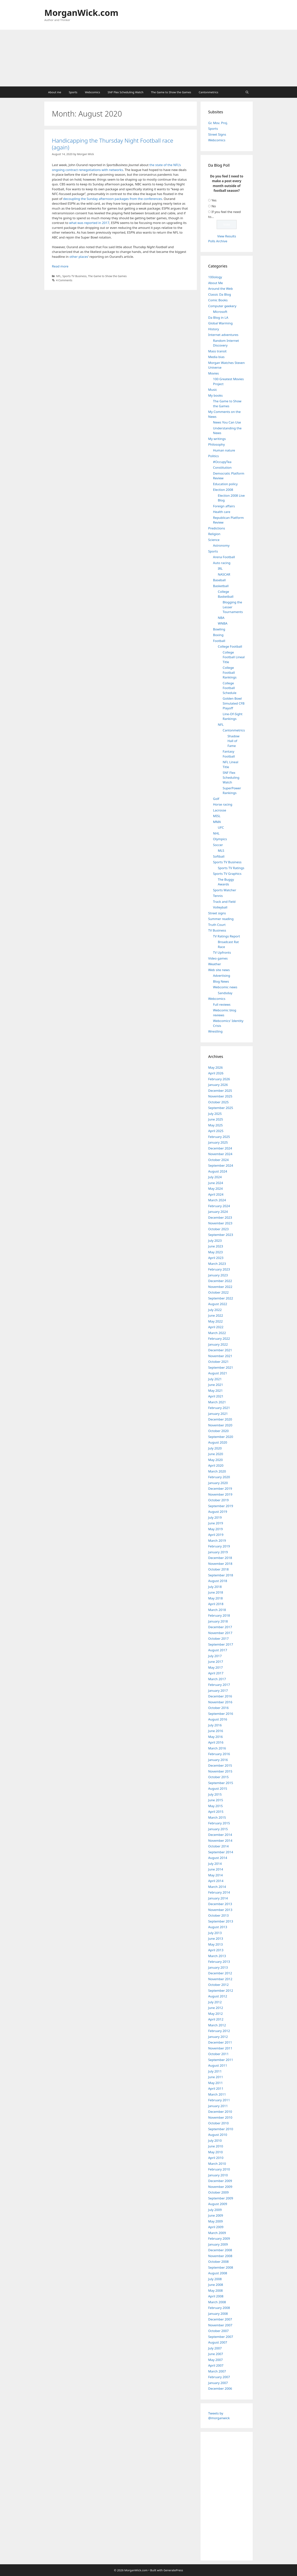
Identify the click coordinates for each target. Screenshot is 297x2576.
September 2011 (220, 2060)
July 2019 (215, 1517)
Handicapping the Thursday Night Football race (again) (112, 144)
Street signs (217, 913)
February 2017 (219, 1684)
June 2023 (215, 1246)
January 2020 (218, 1483)
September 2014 (220, 1852)
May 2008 (215, 2290)
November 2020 (220, 1425)
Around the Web (220, 288)
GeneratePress (173, 2570)
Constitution (222, 467)
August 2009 (217, 2204)
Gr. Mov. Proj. (218, 123)
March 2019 (217, 1540)
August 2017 (217, 1650)
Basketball (221, 586)
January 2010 (218, 2175)
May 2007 (215, 2360)
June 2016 (215, 1731)
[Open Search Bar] (247, 92)
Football (219, 641)
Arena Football (224, 557)
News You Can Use (227, 422)
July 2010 (215, 2140)
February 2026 (219, 1079)
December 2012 (220, 1973)
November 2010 (220, 2117)
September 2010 (220, 2129)
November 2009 (220, 2186)
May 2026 (215, 1067)
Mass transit (217, 351)
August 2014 (217, 1858)
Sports (73, 92)
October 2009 (218, 2192)
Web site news (219, 970)
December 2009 (220, 2181)
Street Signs (217, 134)
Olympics (220, 839)
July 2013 (215, 1933)
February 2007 (219, 2377)
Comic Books (218, 300)
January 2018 (218, 1621)
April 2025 (215, 1131)
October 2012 (218, 1984)
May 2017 (215, 1667)
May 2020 (215, 1460)
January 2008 (218, 2313)
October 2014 (218, 1846)
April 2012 (215, 2019)
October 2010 (218, 2123)
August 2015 (217, 1788)
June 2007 (215, 2354)
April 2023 (215, 1258)
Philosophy (216, 444)
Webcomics (92, 92)
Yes (213, 200)
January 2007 (218, 2383)
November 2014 (220, 1840)
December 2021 (220, 1350)
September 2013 (220, 1921)
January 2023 (218, 1275)
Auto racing (222, 563)
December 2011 (220, 2042)
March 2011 (217, 2094)
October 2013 (218, 1915)
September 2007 (220, 2336)
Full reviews (222, 1004)
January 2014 (218, 1898)
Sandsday (225, 993)
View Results (226, 236)
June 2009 (215, 2215)
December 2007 (220, 2319)
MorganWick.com (81, 12)
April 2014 (215, 1881)
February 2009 (219, 2238)
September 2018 (220, 1575)
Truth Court (217, 924)
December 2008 (220, 2250)
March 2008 (217, 2302)
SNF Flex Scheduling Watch (125, 92)
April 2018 (215, 1604)
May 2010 (215, 2152)
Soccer (218, 845)
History (213, 329)
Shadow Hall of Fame (233, 741)
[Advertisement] (148, 58)
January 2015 (218, 1829)
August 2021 (217, 1373)
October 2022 (218, 1292)
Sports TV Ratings (231, 868)
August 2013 (217, 1927)
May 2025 (215, 1125)
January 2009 (218, 2244)
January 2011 (218, 2106)
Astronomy (221, 545)
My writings (217, 439)
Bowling (219, 629)
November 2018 (220, 1563)
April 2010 (215, 2158)
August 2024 (217, 1171)
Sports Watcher (224, 890)
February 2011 (219, 2100)
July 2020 (215, 1448)
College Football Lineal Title (234, 657)
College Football (230, 646)
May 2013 (215, 1944)
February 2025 (219, 1137)
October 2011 (218, 2054)
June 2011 (215, 2077)
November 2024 (220, 1154)
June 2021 (215, 1384)
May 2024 (215, 1188)
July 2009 (215, 2210)
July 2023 (215, 1240)
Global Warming (220, 323)
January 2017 (218, 1690)
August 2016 (217, 1719)
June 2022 (215, 1315)
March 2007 (217, 2371)
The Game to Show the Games (171, 92)
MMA (217, 822)
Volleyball (220, 907)
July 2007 (215, 2348)
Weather (214, 964)
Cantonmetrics (208, 92)
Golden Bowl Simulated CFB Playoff (234, 703)
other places (79, 256)
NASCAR (224, 574)
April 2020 (215, 1465)
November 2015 (220, 1771)
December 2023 (220, 1217)
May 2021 (215, 1390)
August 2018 (217, 1581)
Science (214, 540)
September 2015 (220, 1783)
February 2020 (219, 1477)
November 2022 (220, 1287)
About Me (215, 283)
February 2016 (219, 1754)
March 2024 (217, 1200)
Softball (218, 856)
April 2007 (215, 2365)
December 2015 (220, 1765)
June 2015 (215, 1800)
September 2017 (220, 1644)
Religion (214, 534)
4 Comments (64, 280)
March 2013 (217, 1956)
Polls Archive (217, 241)
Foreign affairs (224, 506)
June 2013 (215, 1938)
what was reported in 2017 (89, 223)
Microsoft (220, 311)
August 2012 (217, 1996)
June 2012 (215, 2008)
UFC (221, 827)
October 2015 (218, 1777)
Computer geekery (222, 306)
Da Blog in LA (218, 317)
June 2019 (215, 1523)
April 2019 (215, 1534)
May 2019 (215, 1529)
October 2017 (218, 1638)
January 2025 (218, 1142)
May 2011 (215, 2083)
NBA (221, 617)
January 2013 (218, 1967)
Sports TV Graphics (227, 873)
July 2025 (215, 1113)
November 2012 (220, 1979)
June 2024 (215, 1183)
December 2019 (220, 1488)
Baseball (219, 580)
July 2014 (215, 1863)
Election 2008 (223, 489)
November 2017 (220, 1633)
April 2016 (215, 1742)
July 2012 (215, 2002)
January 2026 (218, 1084)
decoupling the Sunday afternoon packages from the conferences (112, 199)
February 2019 (219, 1546)
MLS (221, 850)
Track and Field (224, 901)
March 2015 (217, 1817)
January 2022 (218, 1344)
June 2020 (215, 1454)
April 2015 (215, 1811)
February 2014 (219, 1892)
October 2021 (218, 1361)
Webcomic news (225, 987)
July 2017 (215, 1656)
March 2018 (217, 1610)
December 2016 (220, 1696)
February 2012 (219, 2031)
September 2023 (220, 1234)
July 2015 (215, 1794)
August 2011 (217, 2065)
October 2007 (218, 2331)
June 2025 (215, 1119)
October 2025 (218, 1102)
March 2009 (217, 2233)
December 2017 (220, 1627)
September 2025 (220, 1108)
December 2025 (220, 1090)
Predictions (216, 528)
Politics (213, 456)
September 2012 (220, 1990)
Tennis (218, 896)
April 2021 (215, 1396)
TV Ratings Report (226, 936)
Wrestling (215, 1031)
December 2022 (220, 1281)
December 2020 (220, 1419)
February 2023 (219, 1269)
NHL (216, 833)
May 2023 (215, 1252)
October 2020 (218, 1431)
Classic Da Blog (219, 294)
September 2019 (220, 1506)
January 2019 (218, 1552)
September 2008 (220, 2267)
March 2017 (217, 1679)
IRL (220, 568)
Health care (221, 512)
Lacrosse (219, 810)
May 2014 (215, 1875)
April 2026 (215, 1073)
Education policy (225, 484)
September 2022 (220, 1298)
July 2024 (215, 1177)
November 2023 (220, 1223)
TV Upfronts (222, 952)
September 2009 (220, 2198)
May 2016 (215, 1736)
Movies (213, 373)
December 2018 (220, 1558)
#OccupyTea (222, 462)
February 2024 (219, 1206)
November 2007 (220, 2325)
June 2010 (215, 2146)
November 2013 (220, 1910)
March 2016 (217, 1748)
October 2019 (218, 1500)
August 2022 (217, 1304)
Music (212, 389)
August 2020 (217, 1442)
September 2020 (220, 1436)
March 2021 (217, 1402)
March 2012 (217, 2025)
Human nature (224, 450)
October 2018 (218, 1569)
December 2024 (220, 1148)
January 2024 (218, 1211)
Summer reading (221, 919)
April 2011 (215, 2088)
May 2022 (215, 1321)
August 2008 (217, 2273)
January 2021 (218, 1413)
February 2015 (219, 1823)
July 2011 (215, 2071)
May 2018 (215, 1598)
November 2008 (220, 2256)
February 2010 (219, 2169)
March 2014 (217, 1886)
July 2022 (215, 1310)
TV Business (217, 930)
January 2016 (218, 1760)
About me (54, 92)
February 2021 (219, 1408)
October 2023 (218, 1229)
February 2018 (219, 1615)
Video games (218, 958)
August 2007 (217, 2342)
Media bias (216, 357)
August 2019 (217, 1511)
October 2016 (218, 1708)
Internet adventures (223, 335)
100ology (215, 277)
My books (215, 395)
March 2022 (217, 1333)
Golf (216, 799)
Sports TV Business (74, 276)
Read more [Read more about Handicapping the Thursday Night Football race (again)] (60, 266)
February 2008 (219, 2308)
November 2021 (220, 1356)
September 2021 (220, 1367)
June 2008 (215, 2284)
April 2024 (215, 1194)
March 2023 (217, 1263)
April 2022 (215, 1327)
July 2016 (215, 1725)
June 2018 (215, 1592)
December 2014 (220, 1834)
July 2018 (215, 1586)
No (213, 206)
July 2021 (215, 1379)
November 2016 (220, 1702)
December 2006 (220, 2388)
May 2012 (215, 2013)
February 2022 (219, 1338)
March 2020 (217, 1471)
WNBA (222, 623)
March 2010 (217, 2163)
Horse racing (222, 804)
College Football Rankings (230, 672)
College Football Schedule (230, 688)
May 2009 (215, 2221)
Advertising (221, 975)
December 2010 (220, 2111)
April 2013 (215, 1950)
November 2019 (220, 1494)
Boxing (218, 635)
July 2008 (215, 2279)
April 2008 (215, 2296)
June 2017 (215, 1661)
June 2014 (215, 1869)
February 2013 (219, 1961)
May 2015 (215, 1806)
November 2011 (220, 2048)
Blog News (221, 981)
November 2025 (220, 1096)
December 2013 (220, 1904)
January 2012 (218, 2036)
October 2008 (218, 2261)
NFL (58, 276)
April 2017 (215, 1673)
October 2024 (218, 1160)
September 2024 (220, 1165)
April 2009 (215, 2227)
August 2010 (217, 2134)
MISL (216, 816)
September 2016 (220, 1713)
